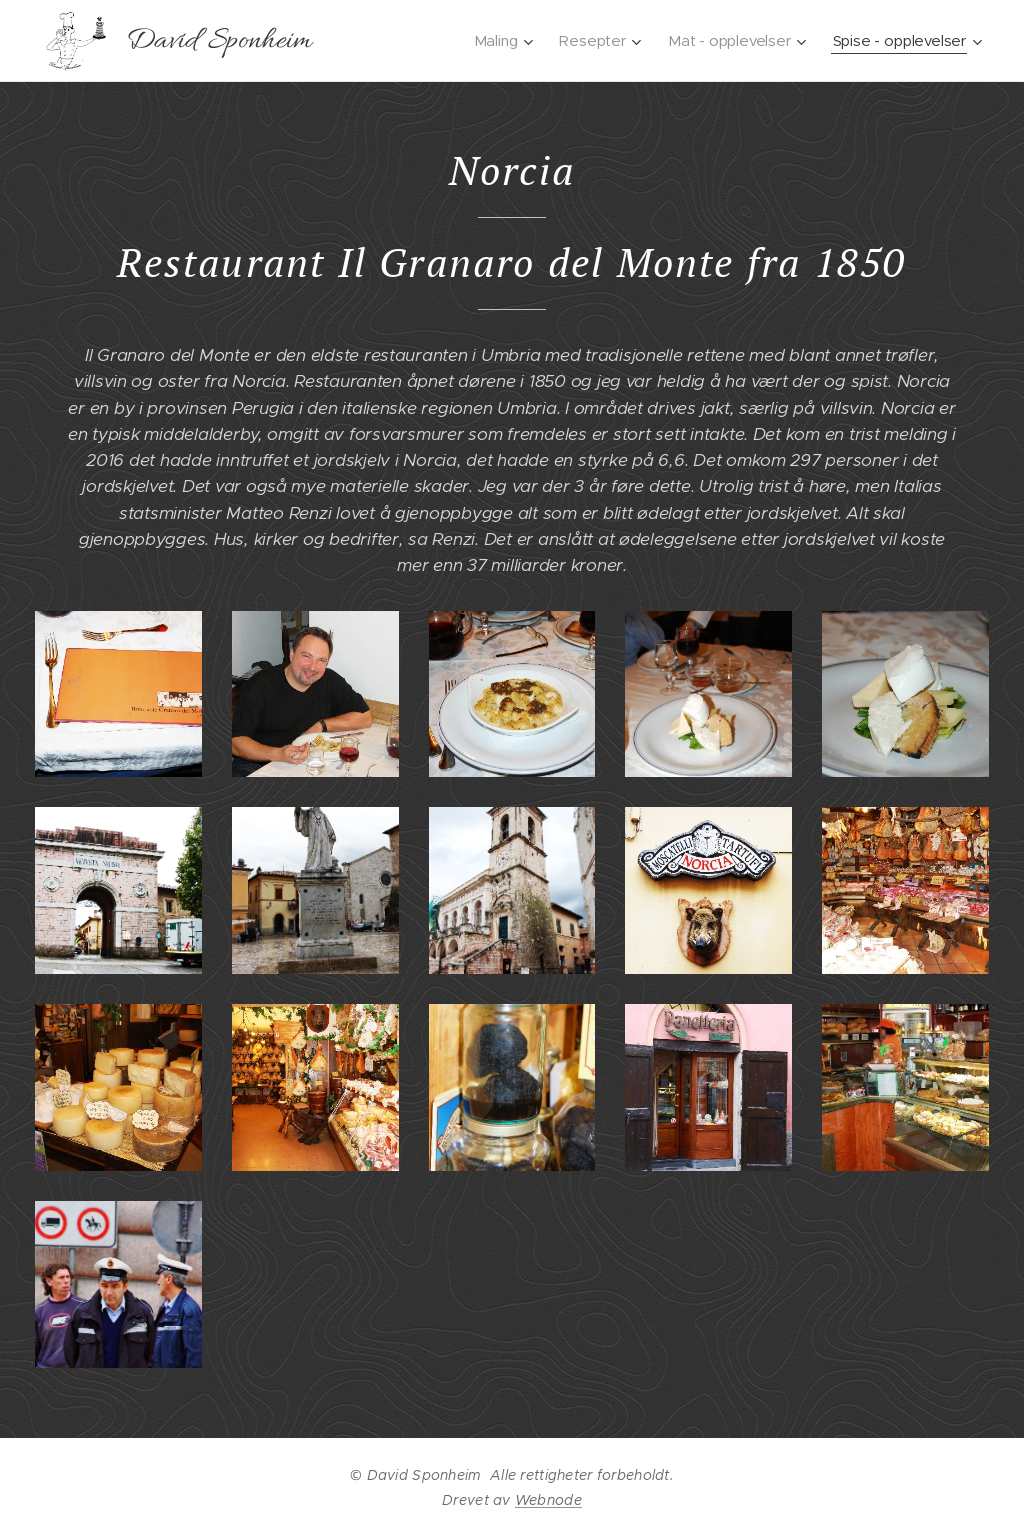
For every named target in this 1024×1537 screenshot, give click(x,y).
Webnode (548, 1500)
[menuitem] (584, 41)
